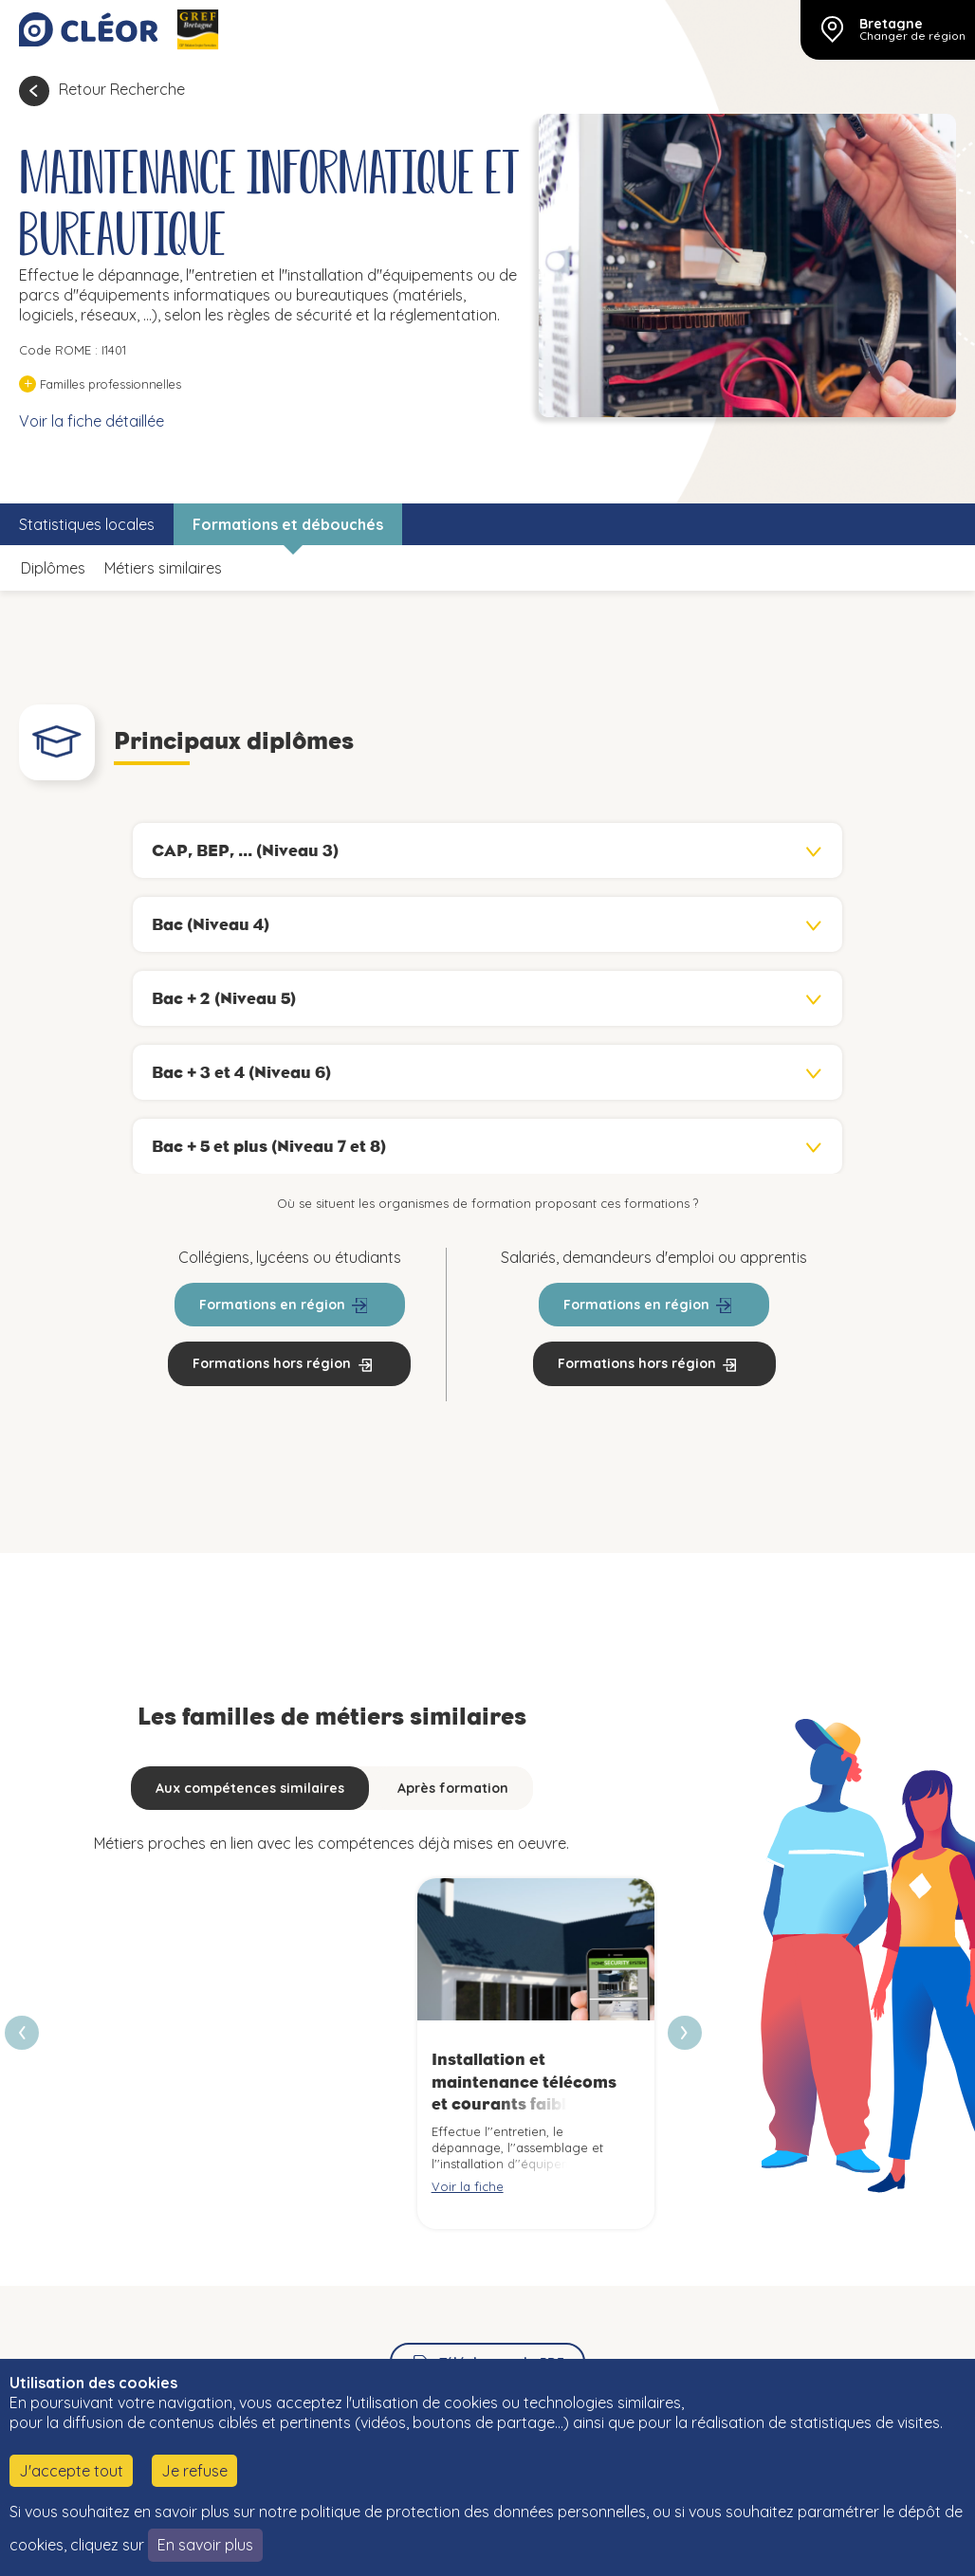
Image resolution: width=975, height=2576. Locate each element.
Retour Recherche (122, 89)
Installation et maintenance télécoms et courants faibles (524, 2081)
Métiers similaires (163, 567)
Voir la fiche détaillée (91, 420)
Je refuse (194, 2470)
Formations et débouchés (288, 524)
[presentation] (685, 2033)
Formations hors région (272, 1363)
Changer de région (912, 36)
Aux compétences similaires (250, 1788)
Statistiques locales (87, 524)
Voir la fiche (468, 2186)
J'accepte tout (71, 2470)
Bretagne (891, 23)
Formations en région (272, 1304)
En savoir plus (205, 2544)
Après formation (452, 1788)
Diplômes (53, 567)
